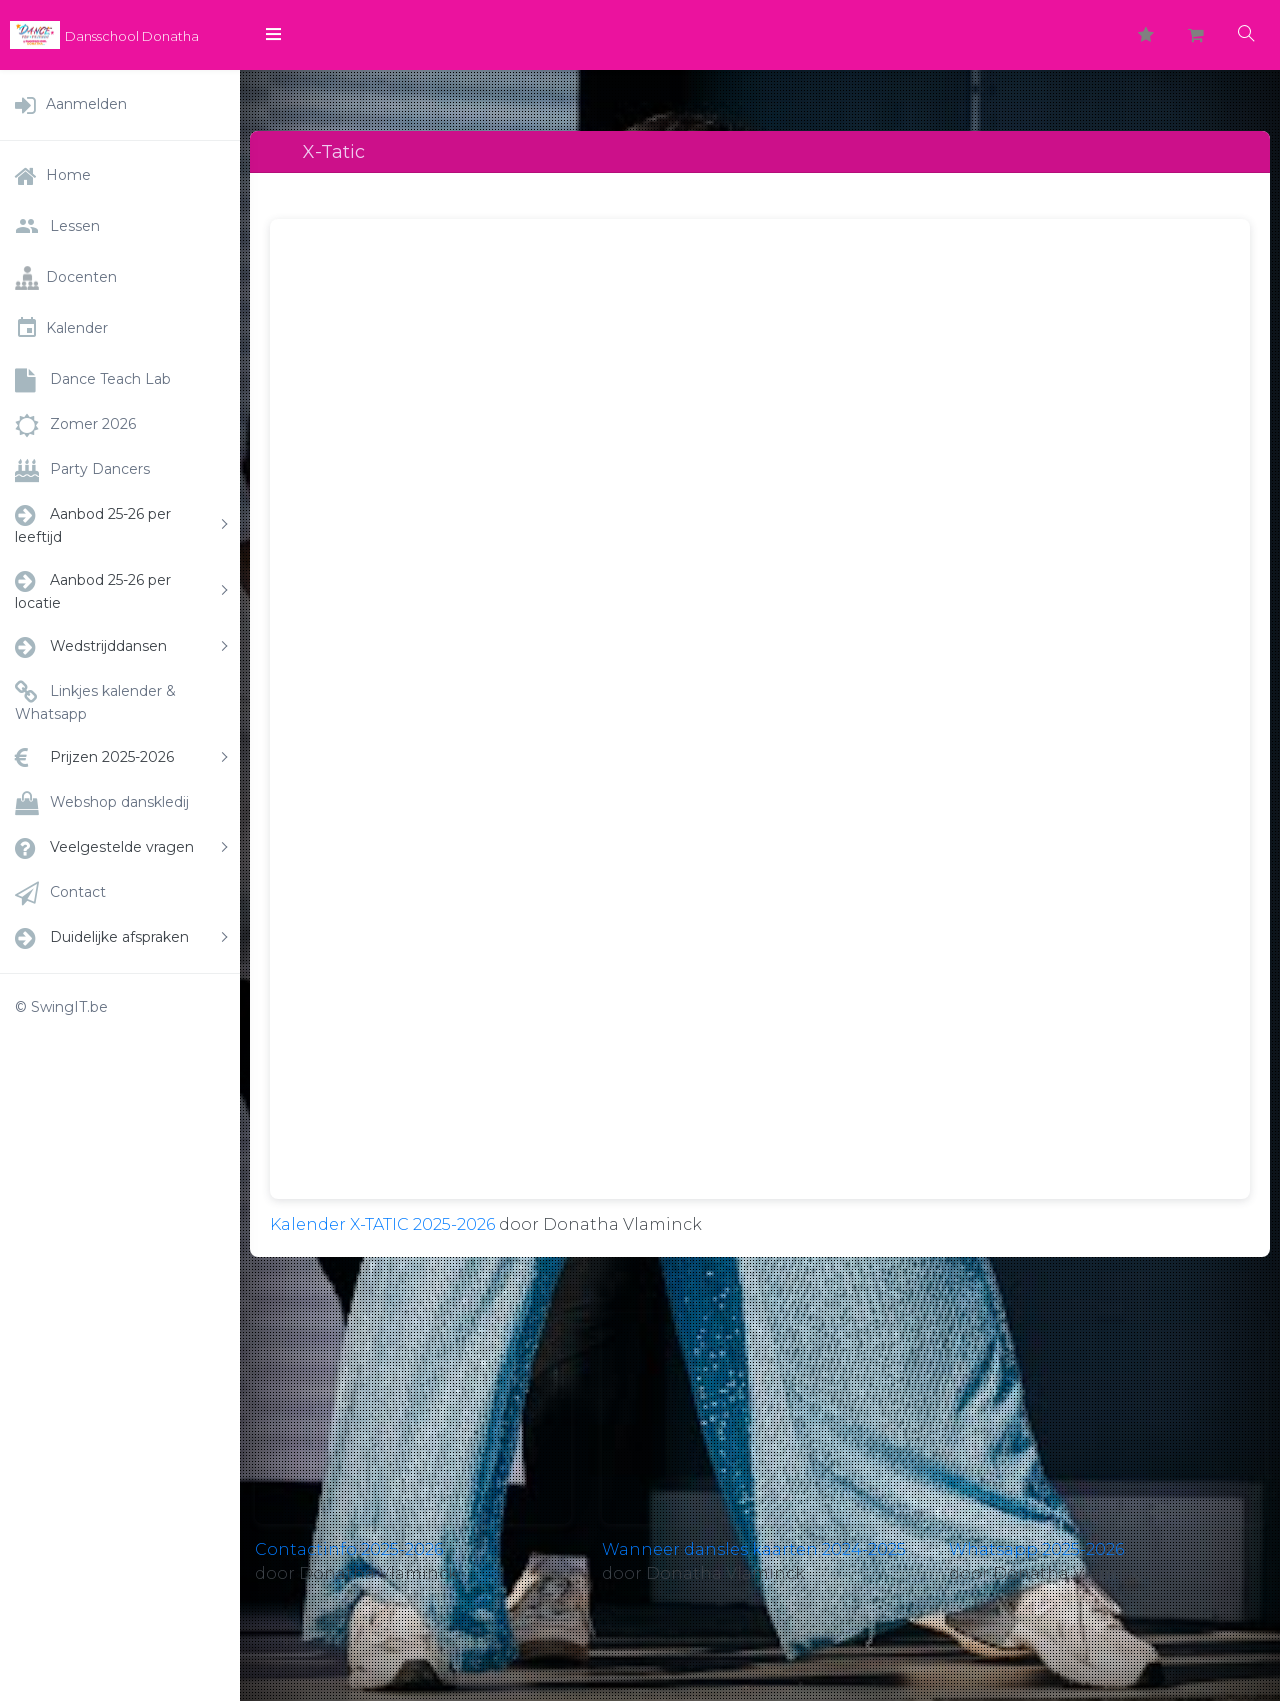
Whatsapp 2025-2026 (1036, 1549)
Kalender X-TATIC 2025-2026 (382, 1224)
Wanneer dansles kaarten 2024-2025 (754, 1549)
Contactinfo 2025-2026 (349, 1549)
